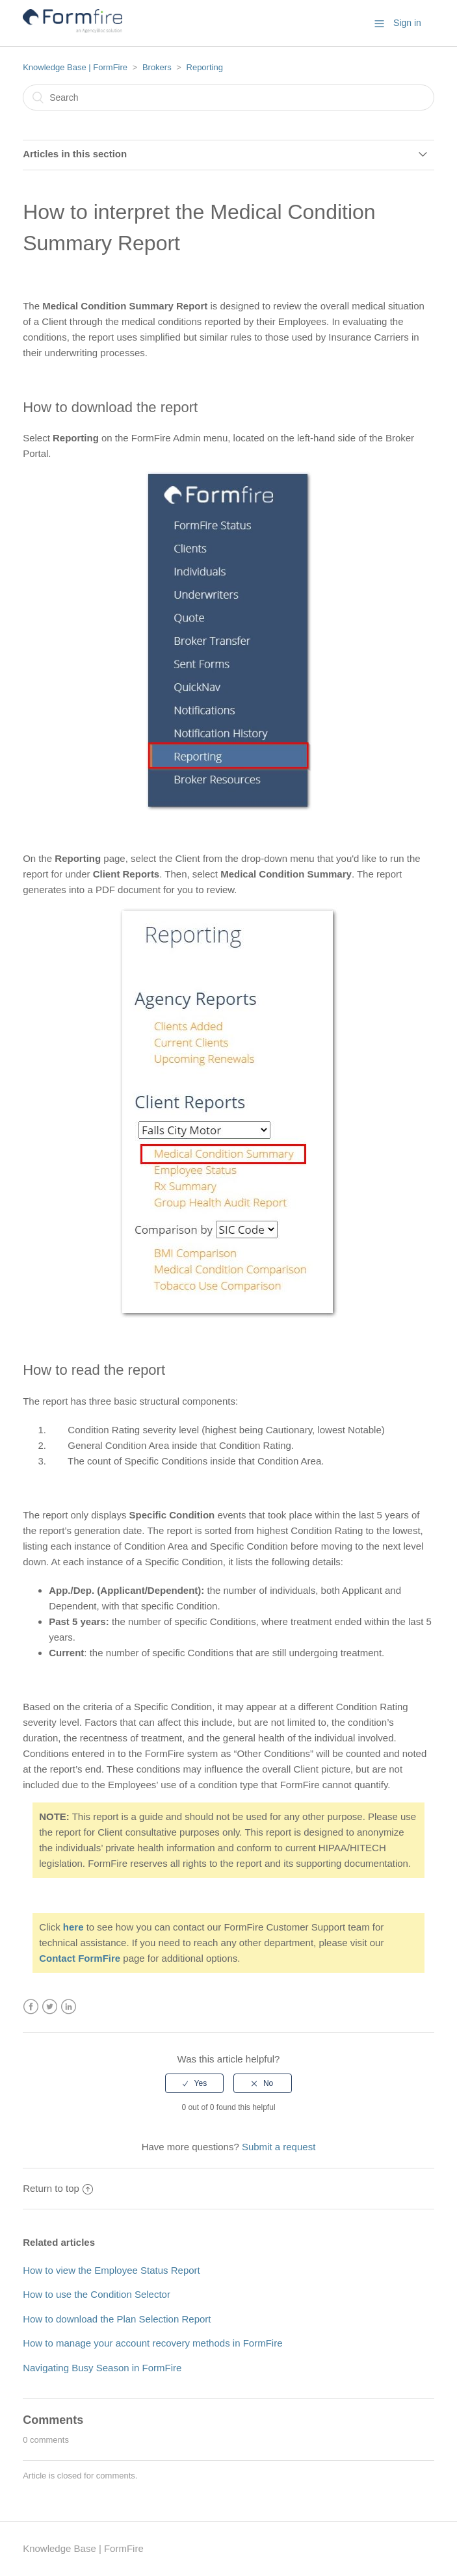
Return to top (58, 2188)
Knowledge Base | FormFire (75, 67)
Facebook (31, 2007)
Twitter (50, 2007)
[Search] (228, 98)
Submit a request (278, 2146)
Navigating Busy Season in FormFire (102, 2367)
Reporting (205, 67)
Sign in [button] (407, 23)
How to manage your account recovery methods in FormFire (152, 2342)
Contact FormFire (79, 1958)
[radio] (194, 2083)
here (73, 1926)
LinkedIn (68, 2007)
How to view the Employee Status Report (111, 2270)
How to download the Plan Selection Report (117, 2318)
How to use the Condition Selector (96, 2294)
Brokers (157, 67)
